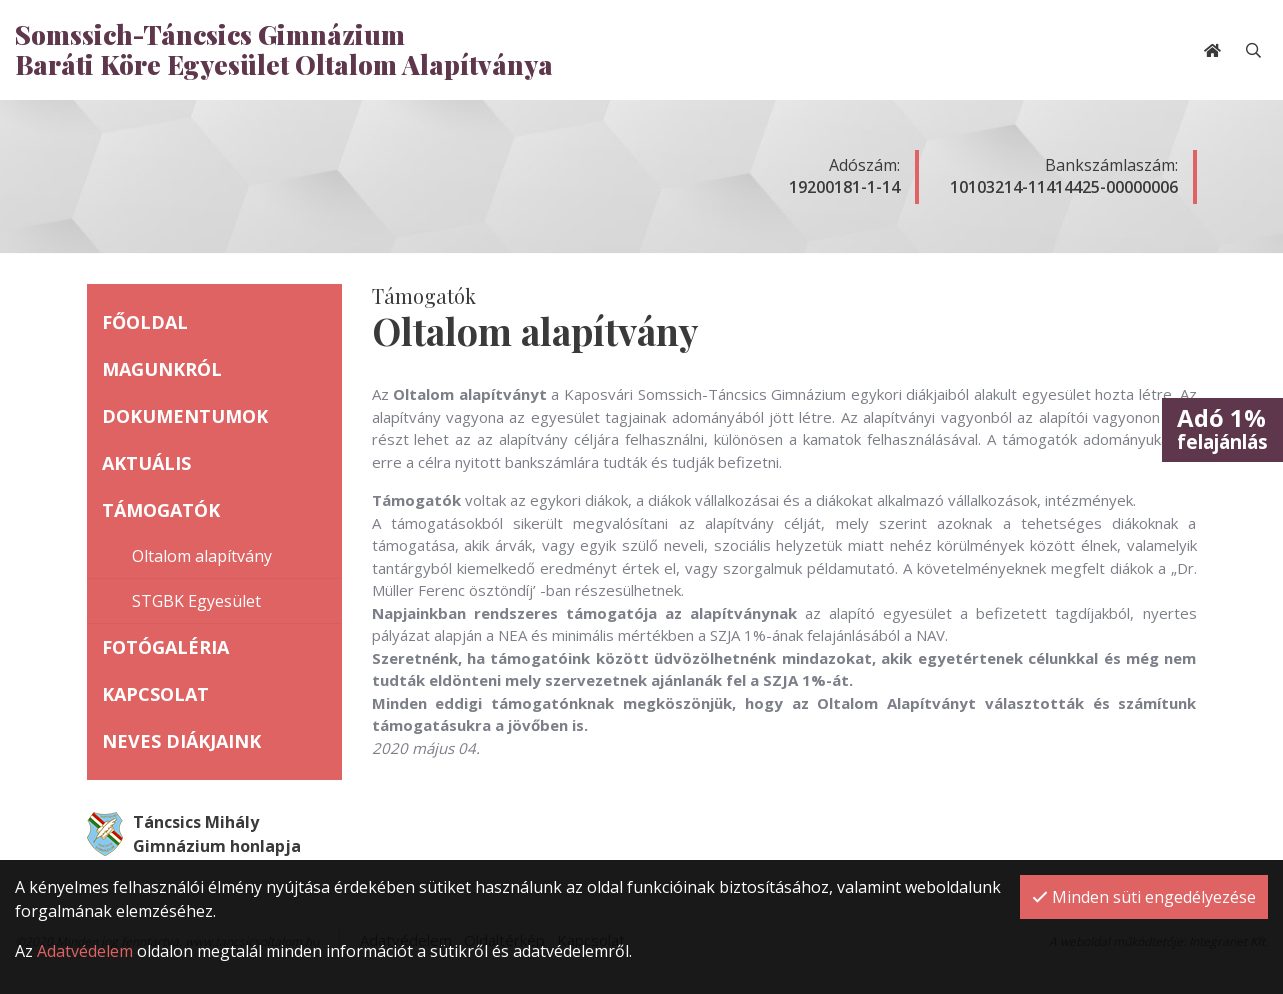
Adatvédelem (85, 951)
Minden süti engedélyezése (1144, 897)
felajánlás (1222, 428)
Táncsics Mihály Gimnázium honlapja (194, 834)
